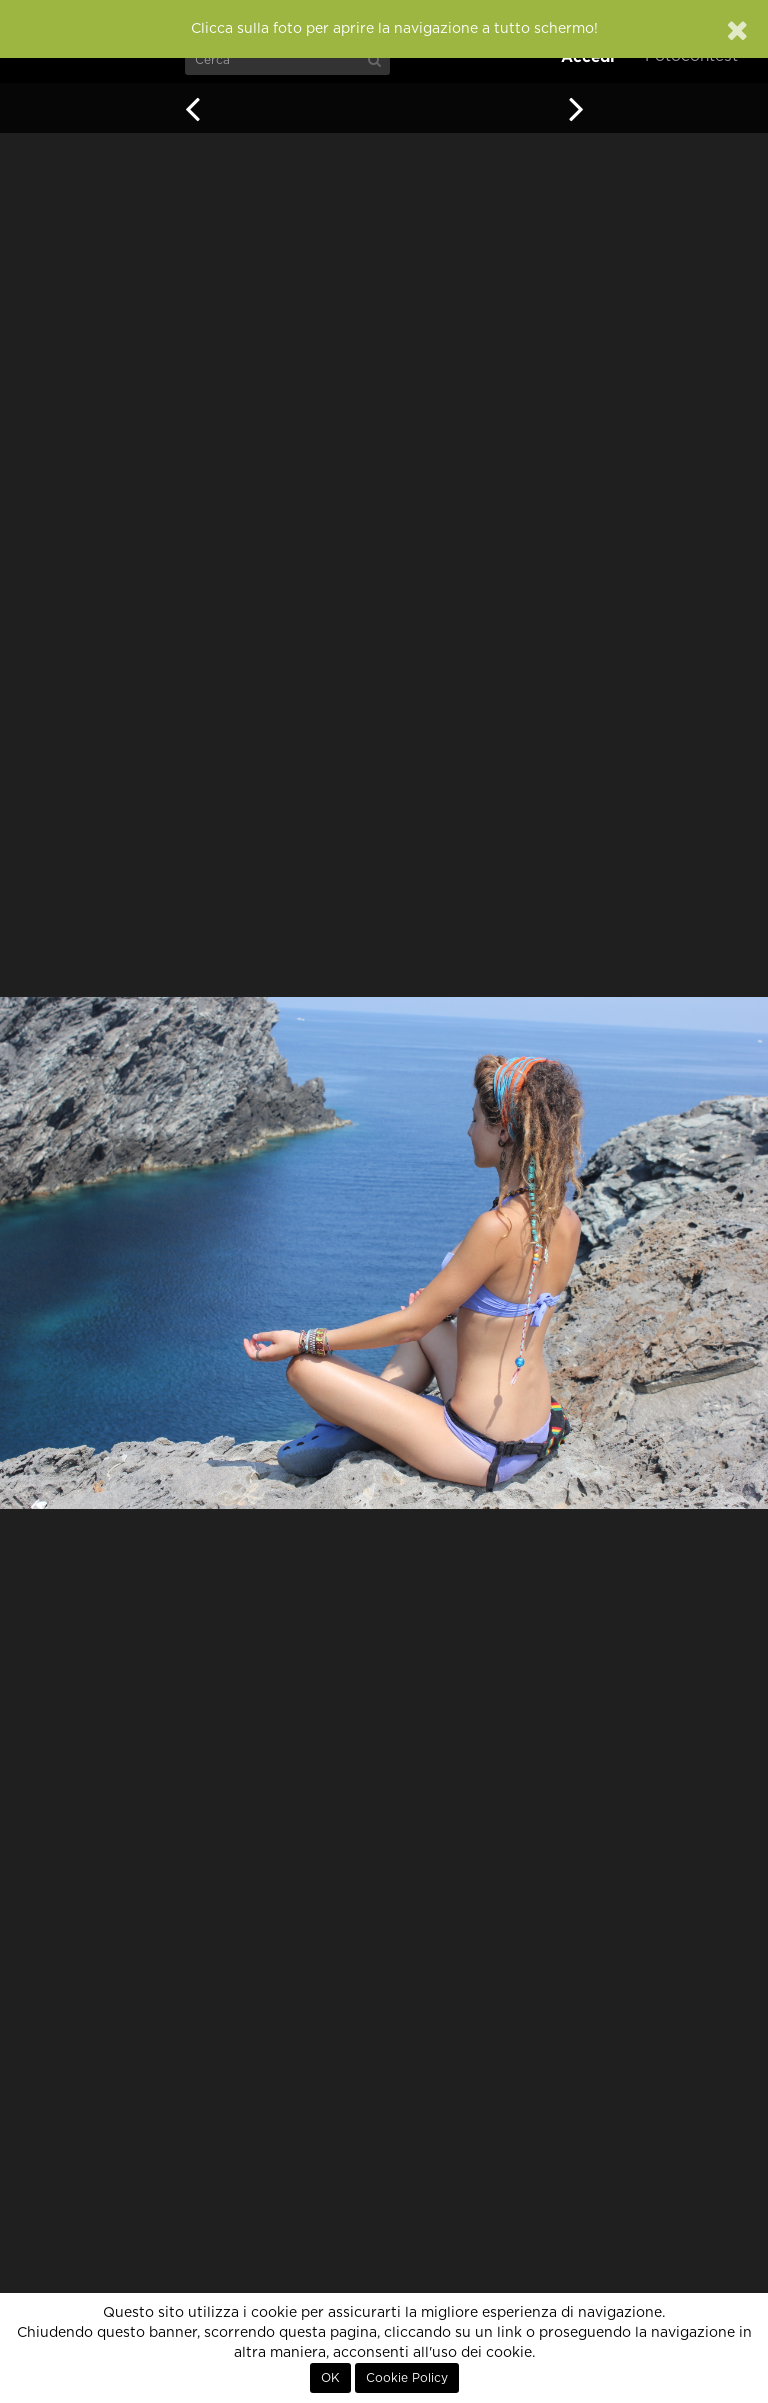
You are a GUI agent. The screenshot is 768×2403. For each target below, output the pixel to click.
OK (330, 2378)
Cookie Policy (407, 2378)
